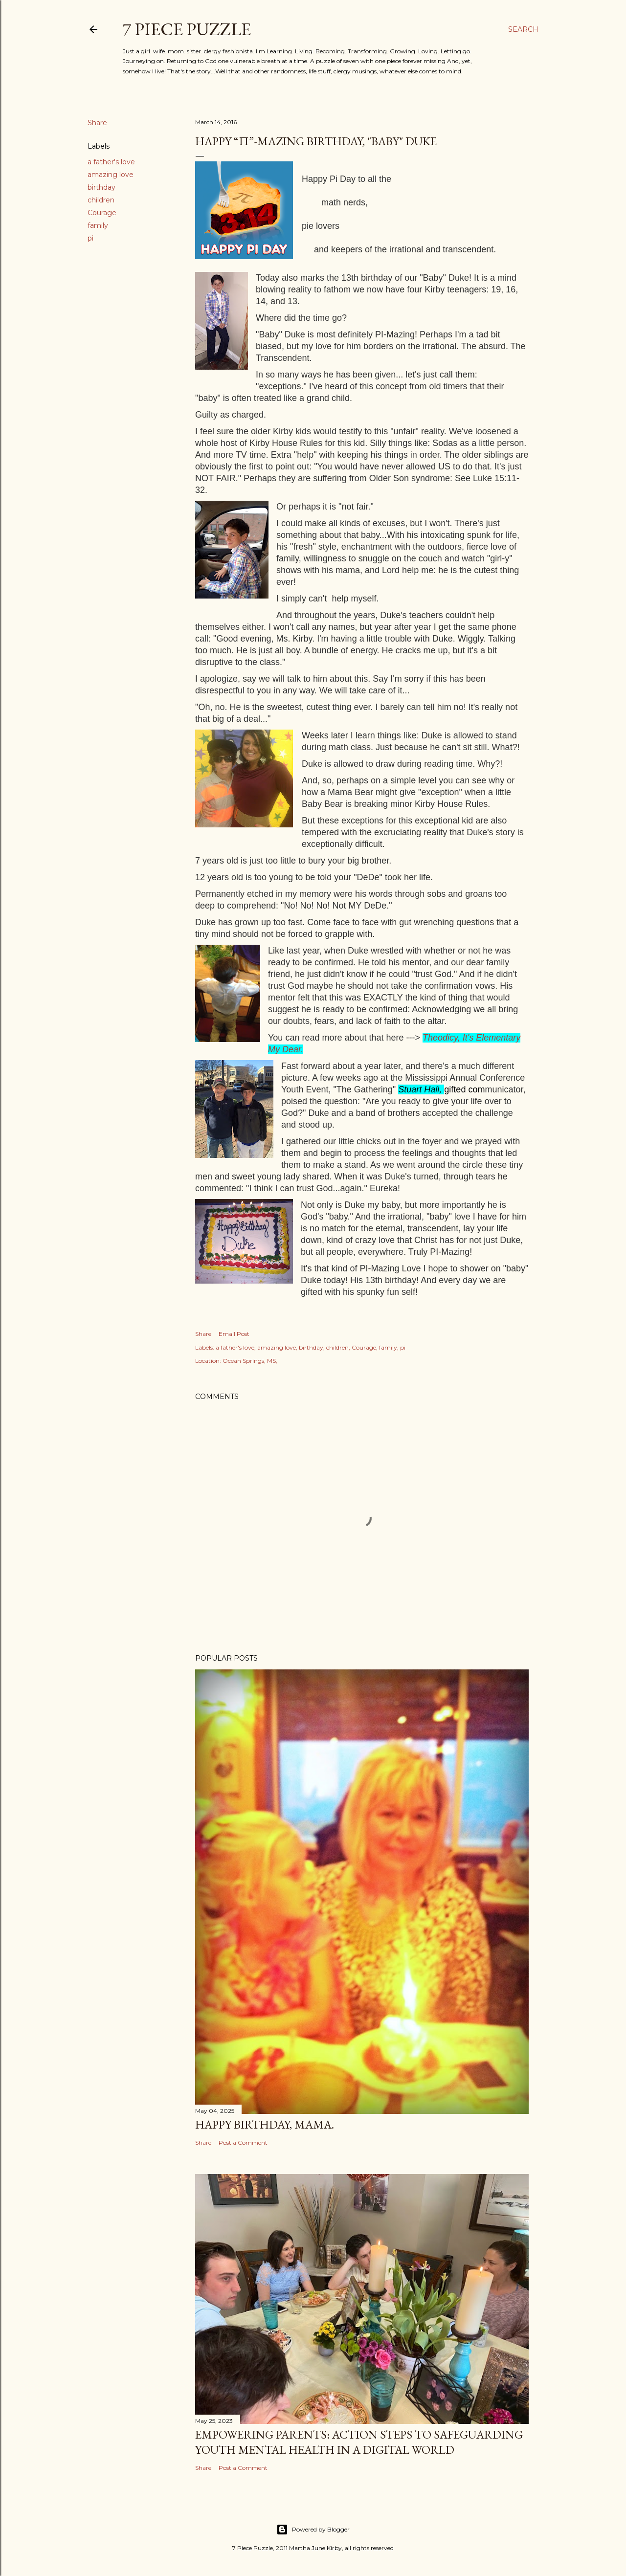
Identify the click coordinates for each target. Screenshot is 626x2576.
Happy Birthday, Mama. (264, 2124)
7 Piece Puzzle (187, 29)
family (98, 225)
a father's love (111, 161)
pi (90, 238)
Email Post (234, 1333)
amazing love (111, 174)
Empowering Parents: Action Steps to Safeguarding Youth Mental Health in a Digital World (359, 2442)
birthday (101, 187)
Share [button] (97, 122)
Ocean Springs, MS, (250, 1360)
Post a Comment (243, 2142)
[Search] (523, 29)
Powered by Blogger (313, 2529)
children (101, 200)
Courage (102, 212)
